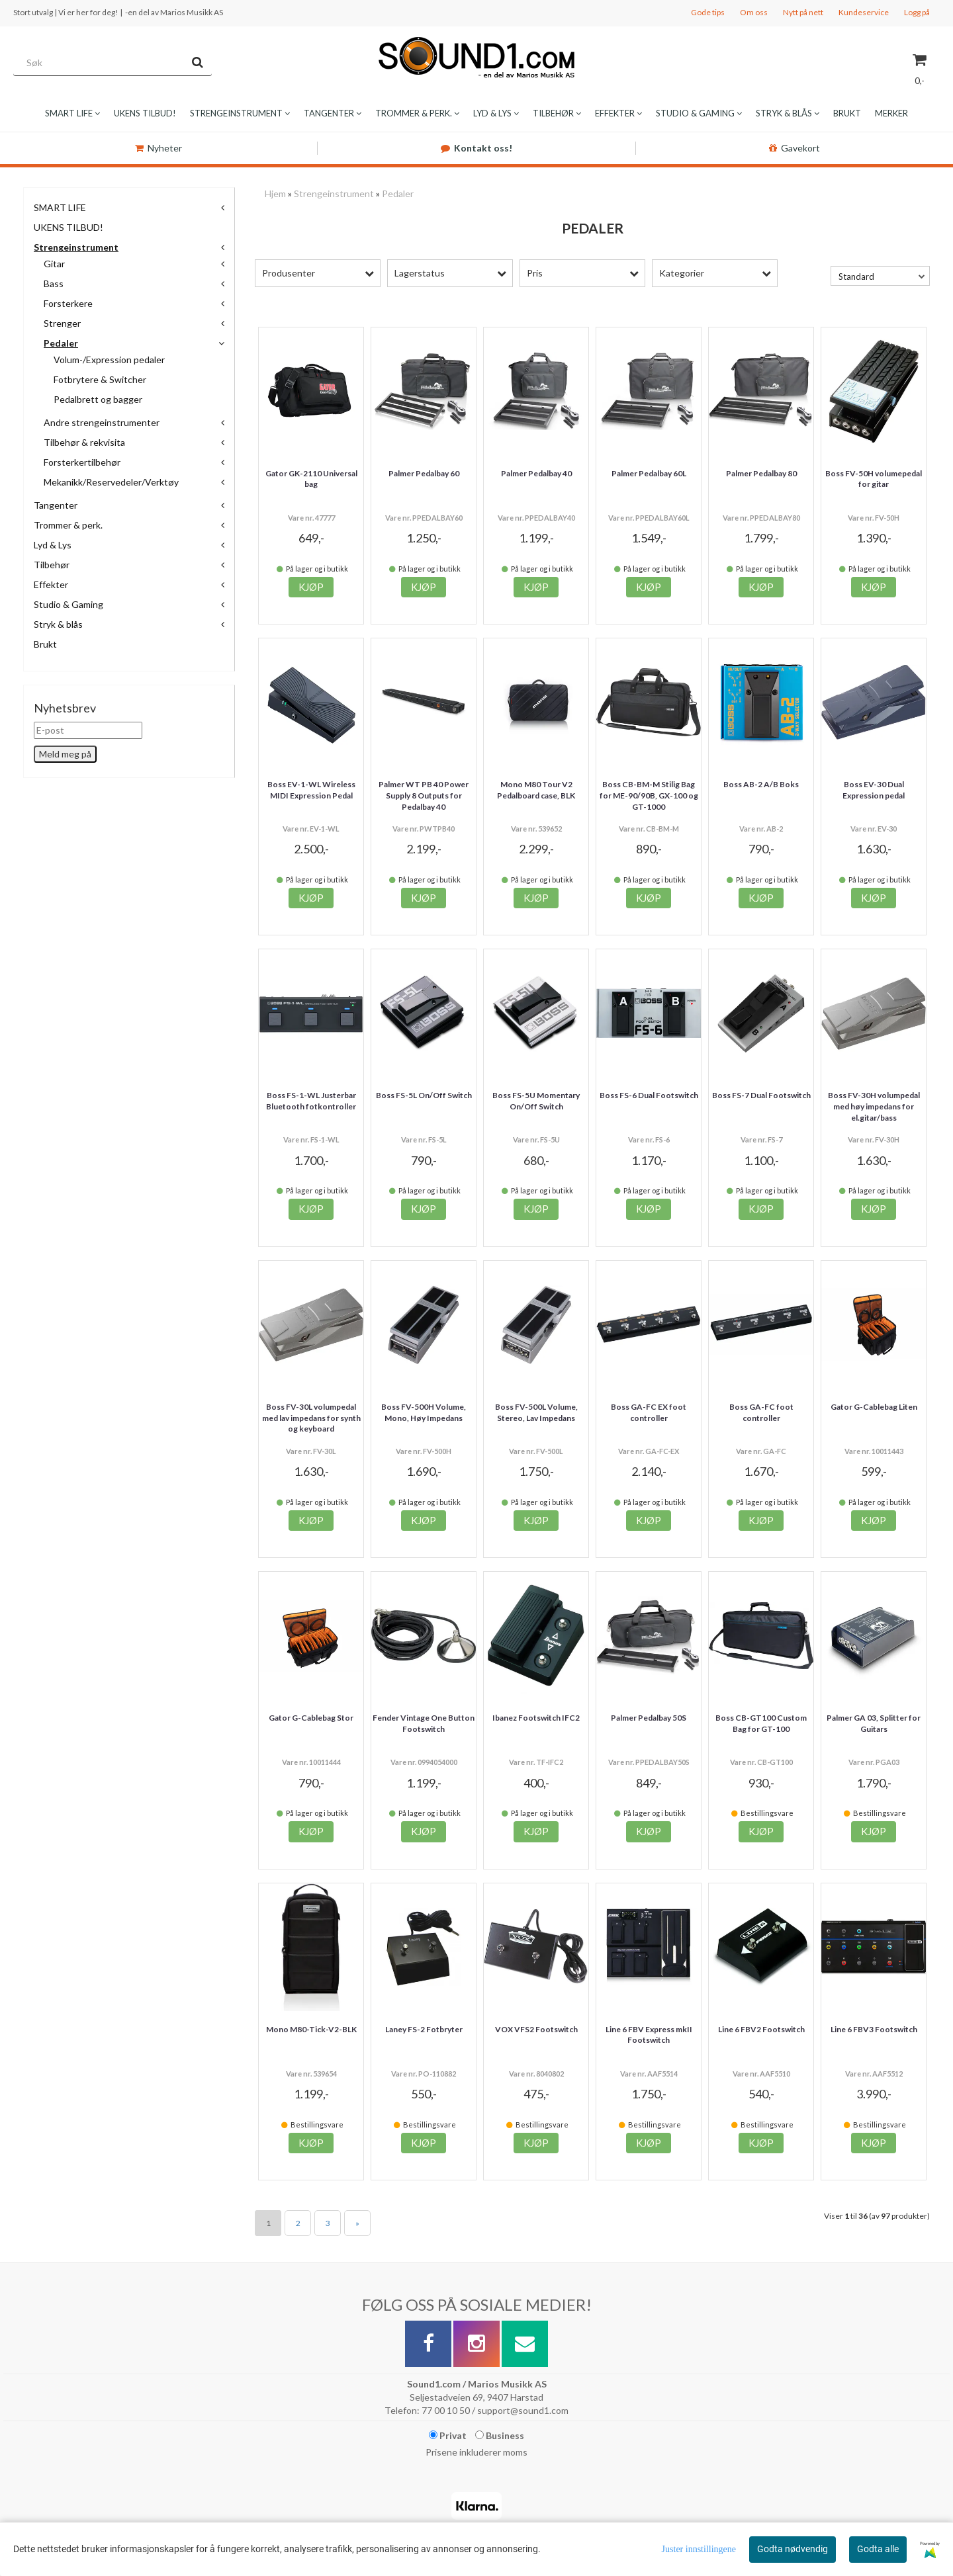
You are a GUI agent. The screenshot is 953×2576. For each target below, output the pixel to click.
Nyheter (158, 147)
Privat (448, 2435)
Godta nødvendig (792, 2549)
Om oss (754, 12)
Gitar (54, 263)
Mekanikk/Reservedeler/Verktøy (111, 482)
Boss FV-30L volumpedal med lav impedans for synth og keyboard (311, 1418)
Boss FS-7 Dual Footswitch (761, 1095)
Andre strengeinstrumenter (101, 422)
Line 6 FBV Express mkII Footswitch (649, 2034)
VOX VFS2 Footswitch (536, 2029)
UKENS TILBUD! (68, 227)
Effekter (51, 584)
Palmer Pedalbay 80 (761, 473)
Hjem (275, 193)
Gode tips (708, 12)
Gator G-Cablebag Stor (311, 1718)
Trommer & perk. (68, 525)
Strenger (62, 323)
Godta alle (878, 2549)
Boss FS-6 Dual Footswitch (649, 1095)
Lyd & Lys (52, 544)
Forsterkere (68, 303)
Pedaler (61, 343)
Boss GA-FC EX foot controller (648, 1412)
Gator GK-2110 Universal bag (311, 479)
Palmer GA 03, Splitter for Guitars (874, 1723)
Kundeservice (864, 12)
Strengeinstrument (76, 247)
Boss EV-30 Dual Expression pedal (873, 789)
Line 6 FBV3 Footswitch (874, 2029)
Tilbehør (51, 564)
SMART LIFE (60, 207)
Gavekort (794, 147)
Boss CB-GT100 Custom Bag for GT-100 (761, 1723)
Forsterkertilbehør (82, 462)
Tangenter (55, 505)
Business (499, 2435)
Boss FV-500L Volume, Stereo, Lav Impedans (536, 1412)
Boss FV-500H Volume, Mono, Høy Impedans (423, 1412)
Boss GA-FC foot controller (761, 1412)
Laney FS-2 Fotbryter (424, 2029)
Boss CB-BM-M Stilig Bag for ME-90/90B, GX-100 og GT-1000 (649, 795)
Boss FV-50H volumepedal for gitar (873, 479)
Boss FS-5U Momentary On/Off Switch (536, 1100)
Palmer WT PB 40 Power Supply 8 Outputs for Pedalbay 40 (424, 795)
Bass (54, 283)
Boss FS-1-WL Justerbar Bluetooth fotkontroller (311, 1100)
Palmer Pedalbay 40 (536, 473)
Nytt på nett (803, 12)
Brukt (45, 644)
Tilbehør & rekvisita (84, 442)
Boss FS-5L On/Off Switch (424, 1095)
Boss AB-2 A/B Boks (761, 784)
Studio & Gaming (68, 604)
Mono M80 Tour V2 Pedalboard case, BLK (536, 789)
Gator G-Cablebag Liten (874, 1407)
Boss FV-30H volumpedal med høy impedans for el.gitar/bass (874, 1106)
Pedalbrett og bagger (98, 399)
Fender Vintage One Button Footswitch (424, 1723)
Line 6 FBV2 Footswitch (761, 2029)
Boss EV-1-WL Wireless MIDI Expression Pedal (311, 789)
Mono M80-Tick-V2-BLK (311, 2029)
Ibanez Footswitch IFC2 (536, 1718)
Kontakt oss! (476, 147)
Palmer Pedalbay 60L (649, 473)
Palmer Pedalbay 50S (648, 1718)
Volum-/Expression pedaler (109, 359)
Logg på (917, 12)
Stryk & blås (58, 624)
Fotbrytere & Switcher (100, 379)
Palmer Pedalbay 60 (423, 473)
